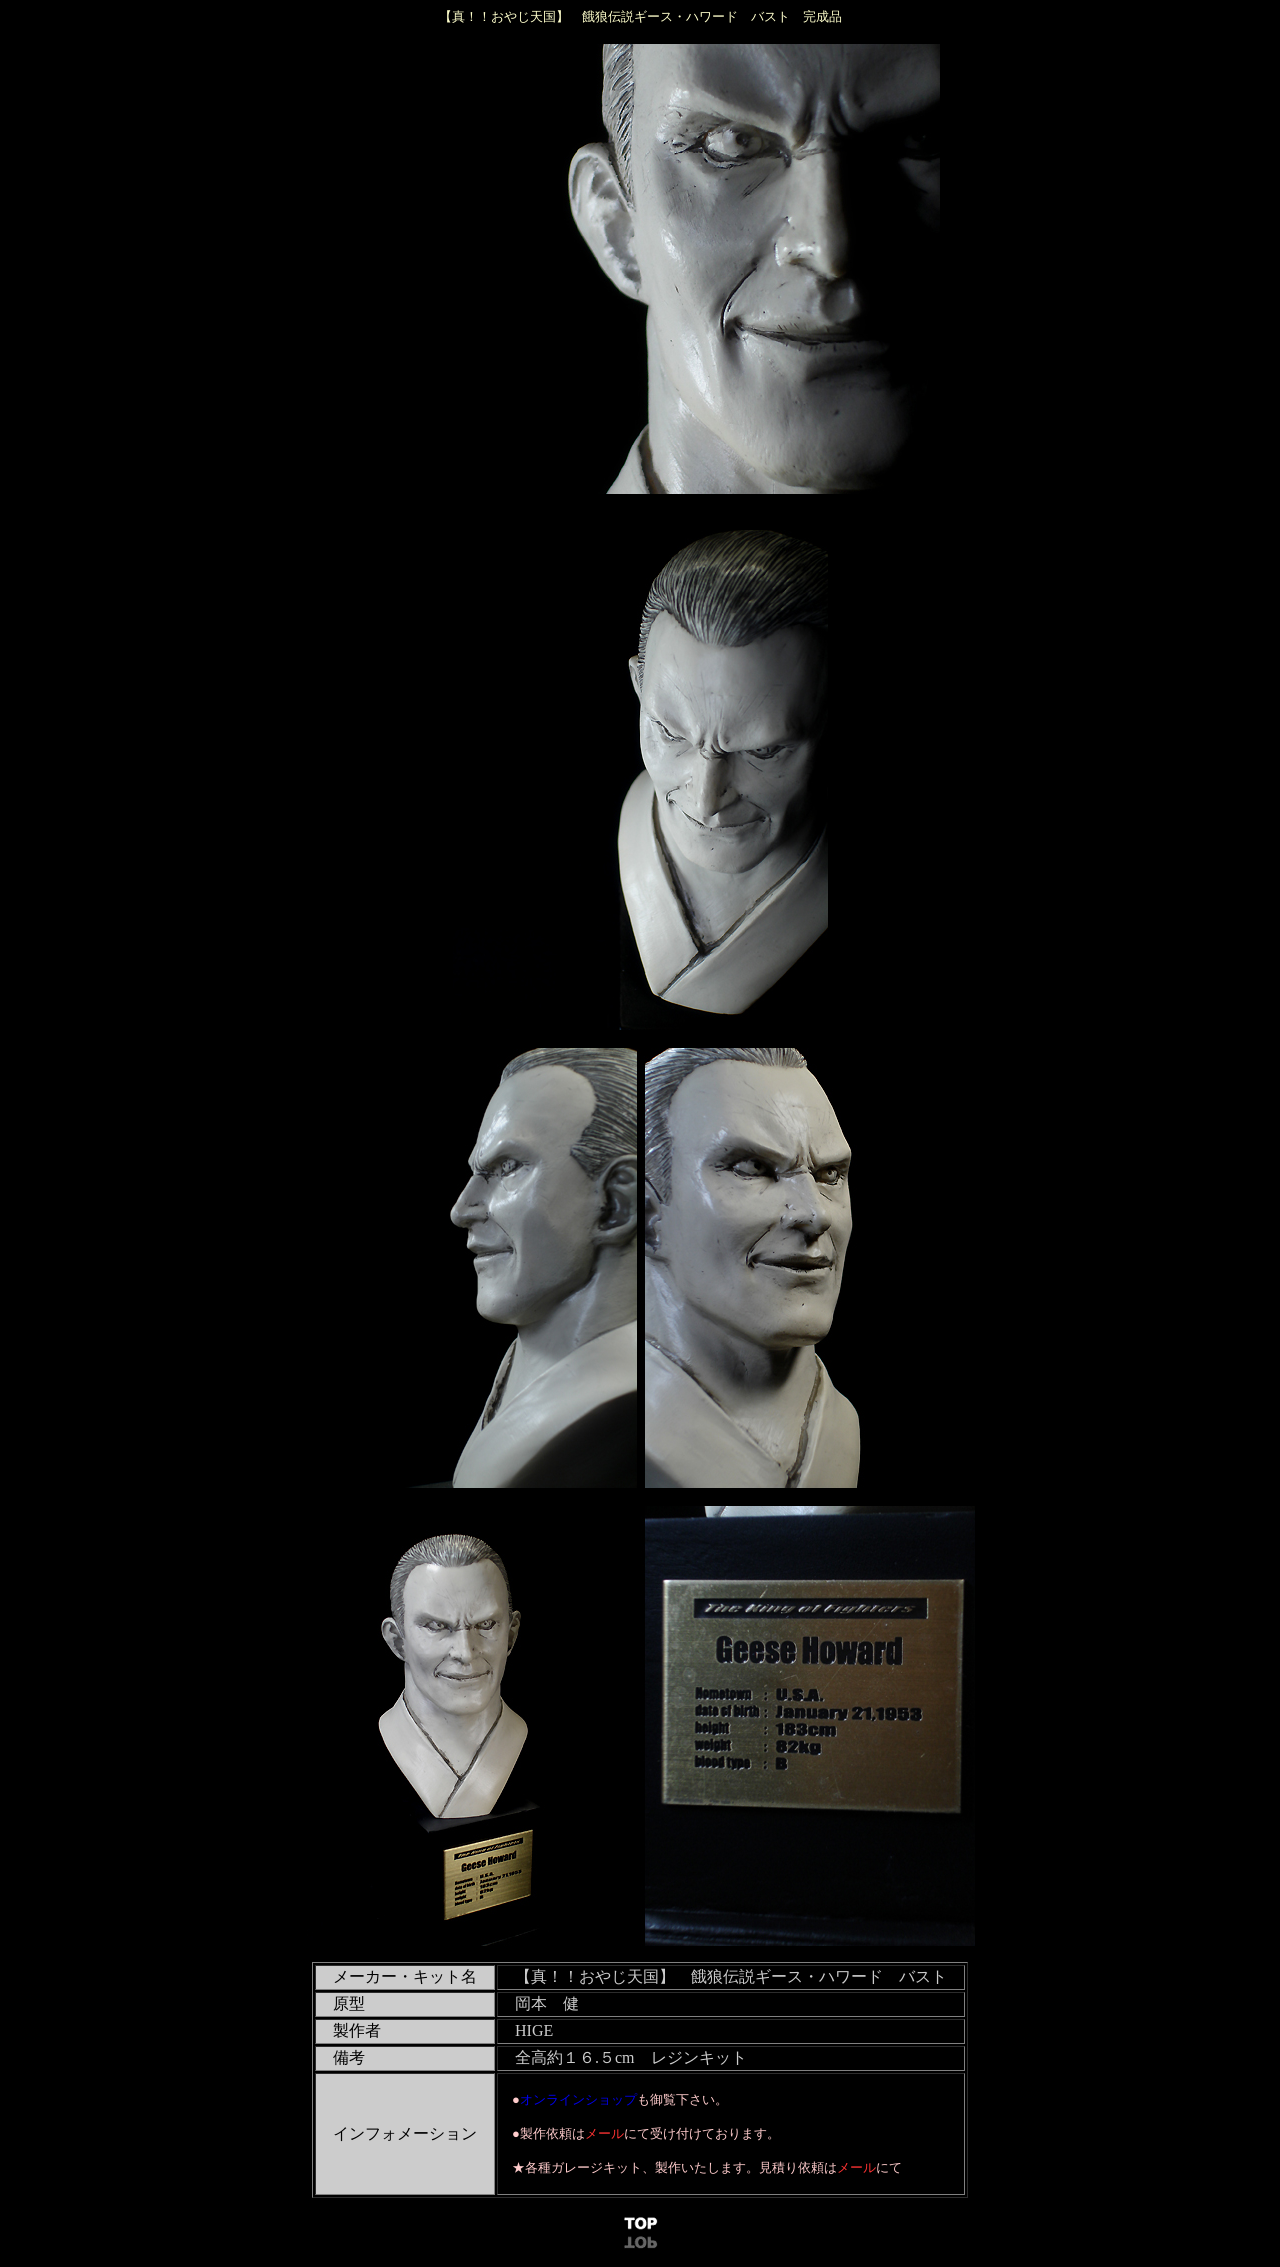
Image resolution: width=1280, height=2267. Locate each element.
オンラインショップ (578, 2099)
